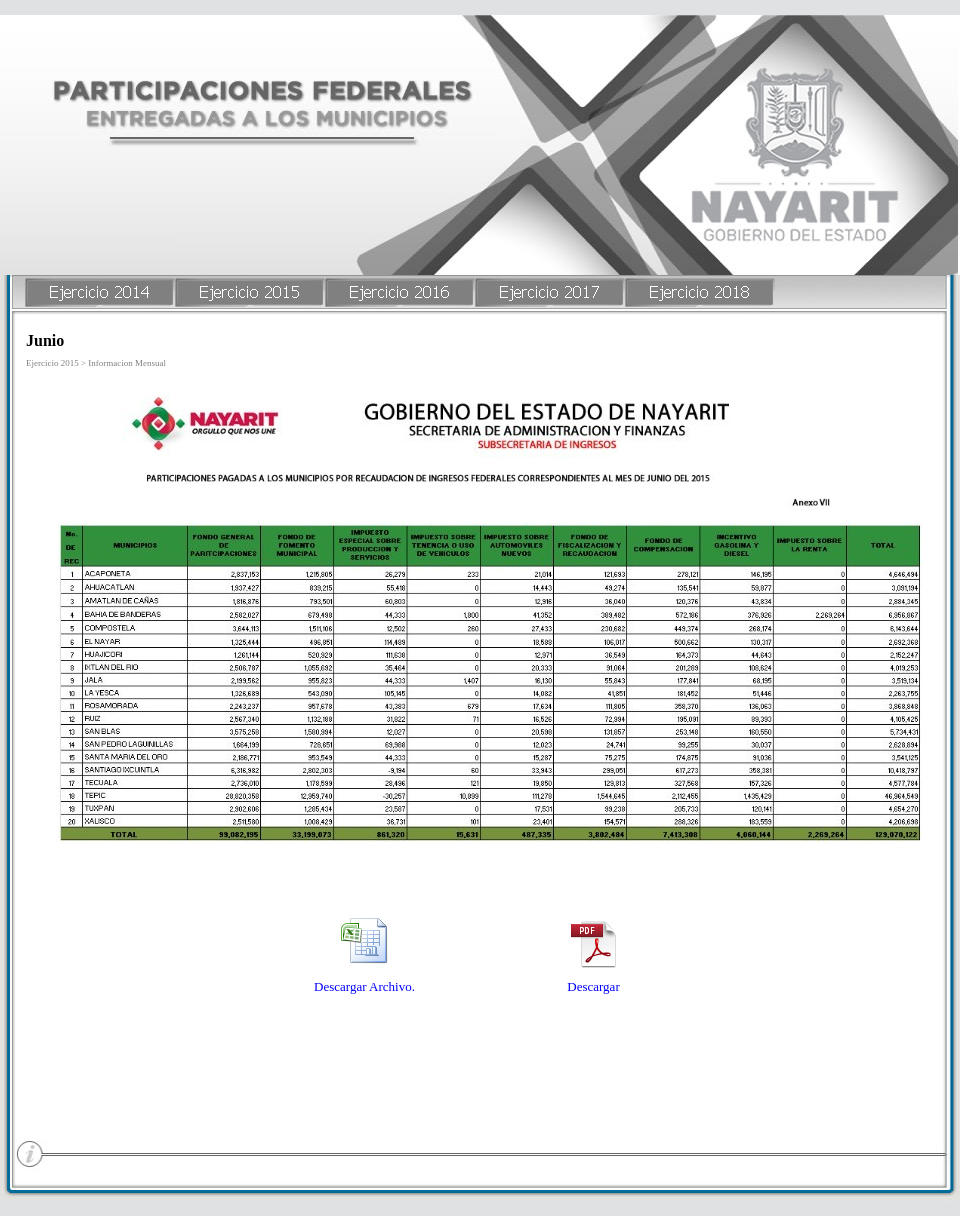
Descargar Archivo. (364, 986)
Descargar (593, 986)
